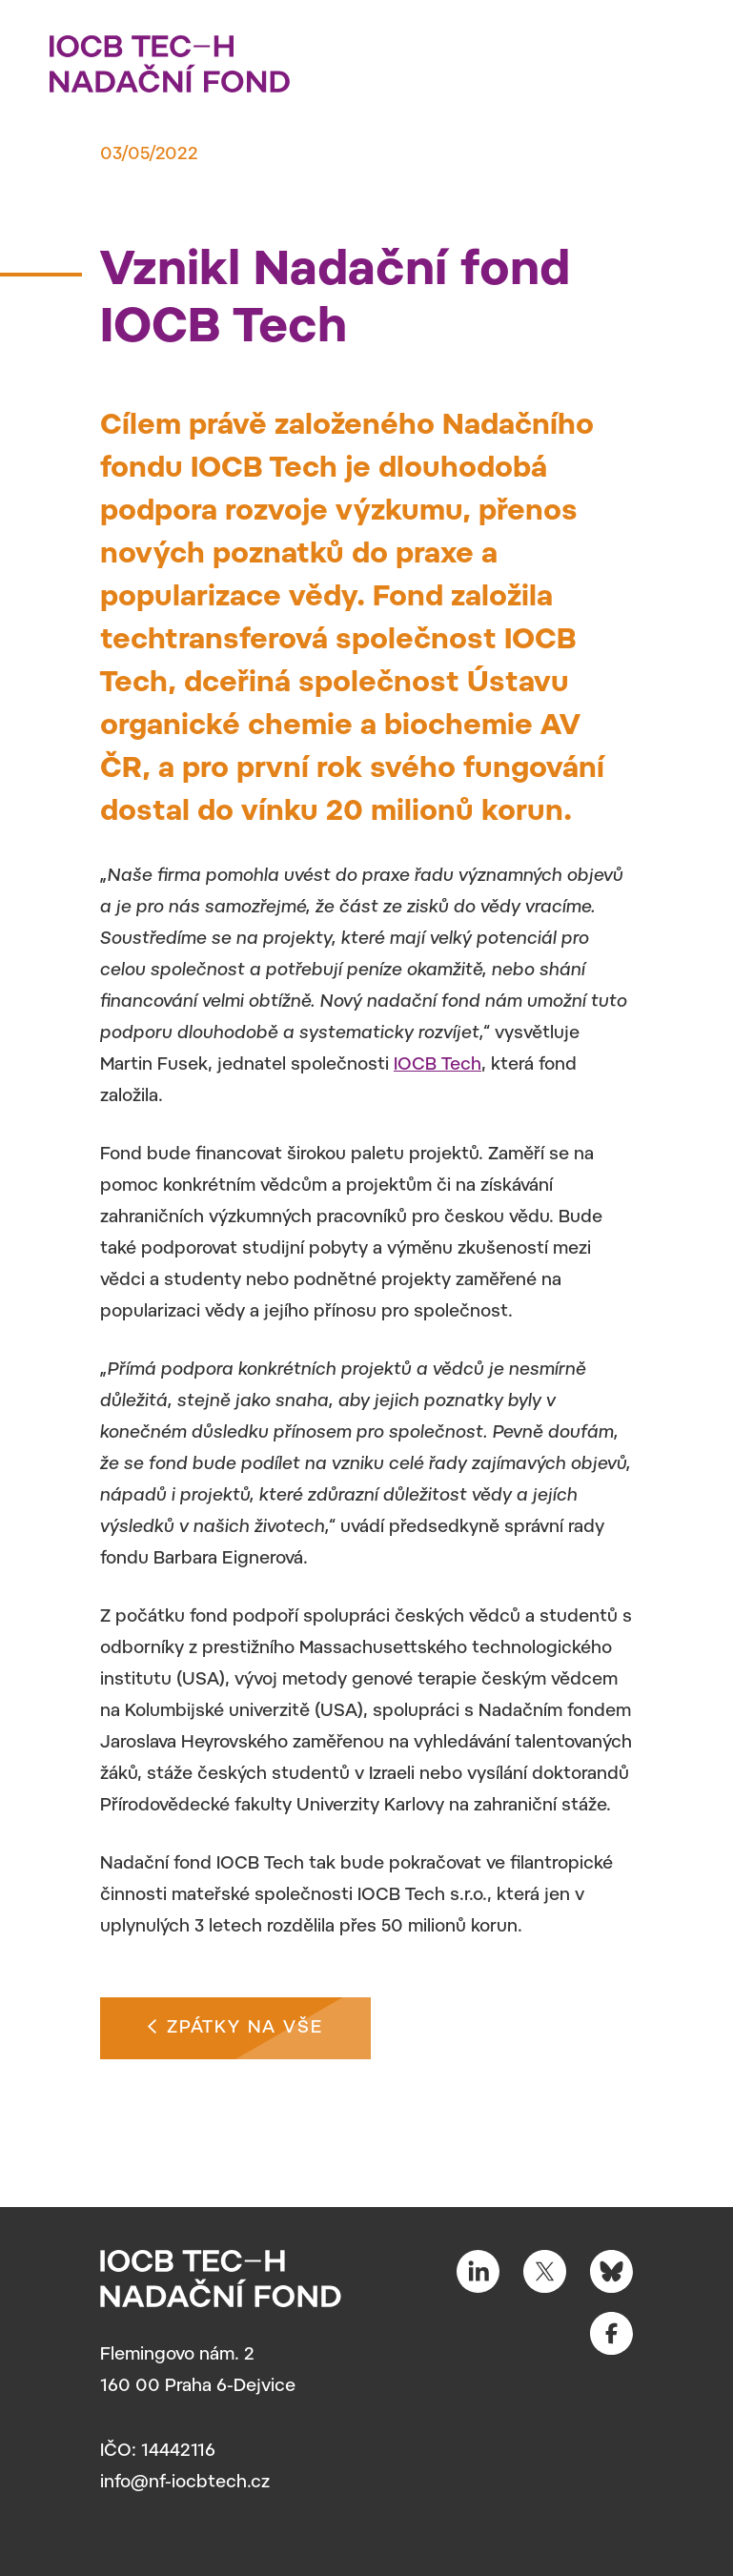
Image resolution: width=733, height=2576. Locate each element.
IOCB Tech (437, 1065)
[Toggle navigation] (670, 58)
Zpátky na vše (235, 2025)
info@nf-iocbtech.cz (185, 2483)
